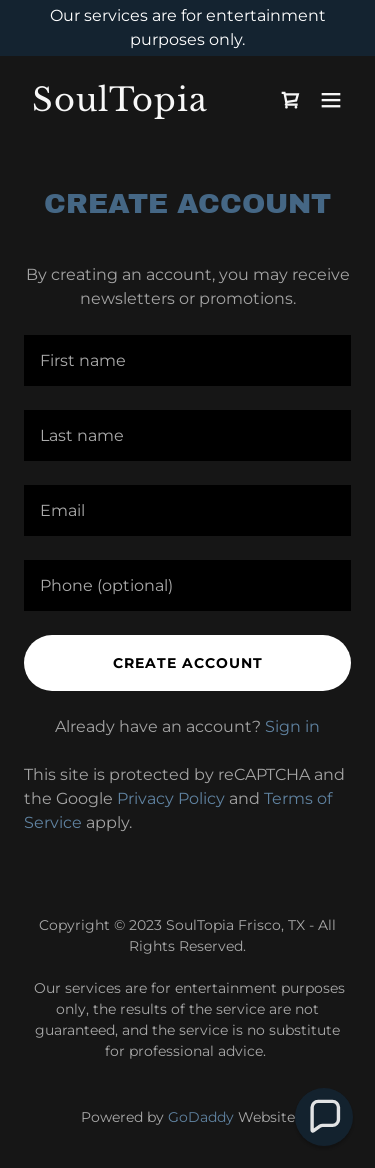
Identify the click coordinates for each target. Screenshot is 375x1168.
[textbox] (187, 360)
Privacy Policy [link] (171, 798)
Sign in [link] (292, 726)
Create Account (188, 663)
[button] (331, 100)
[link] (138, 105)
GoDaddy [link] (201, 1117)
